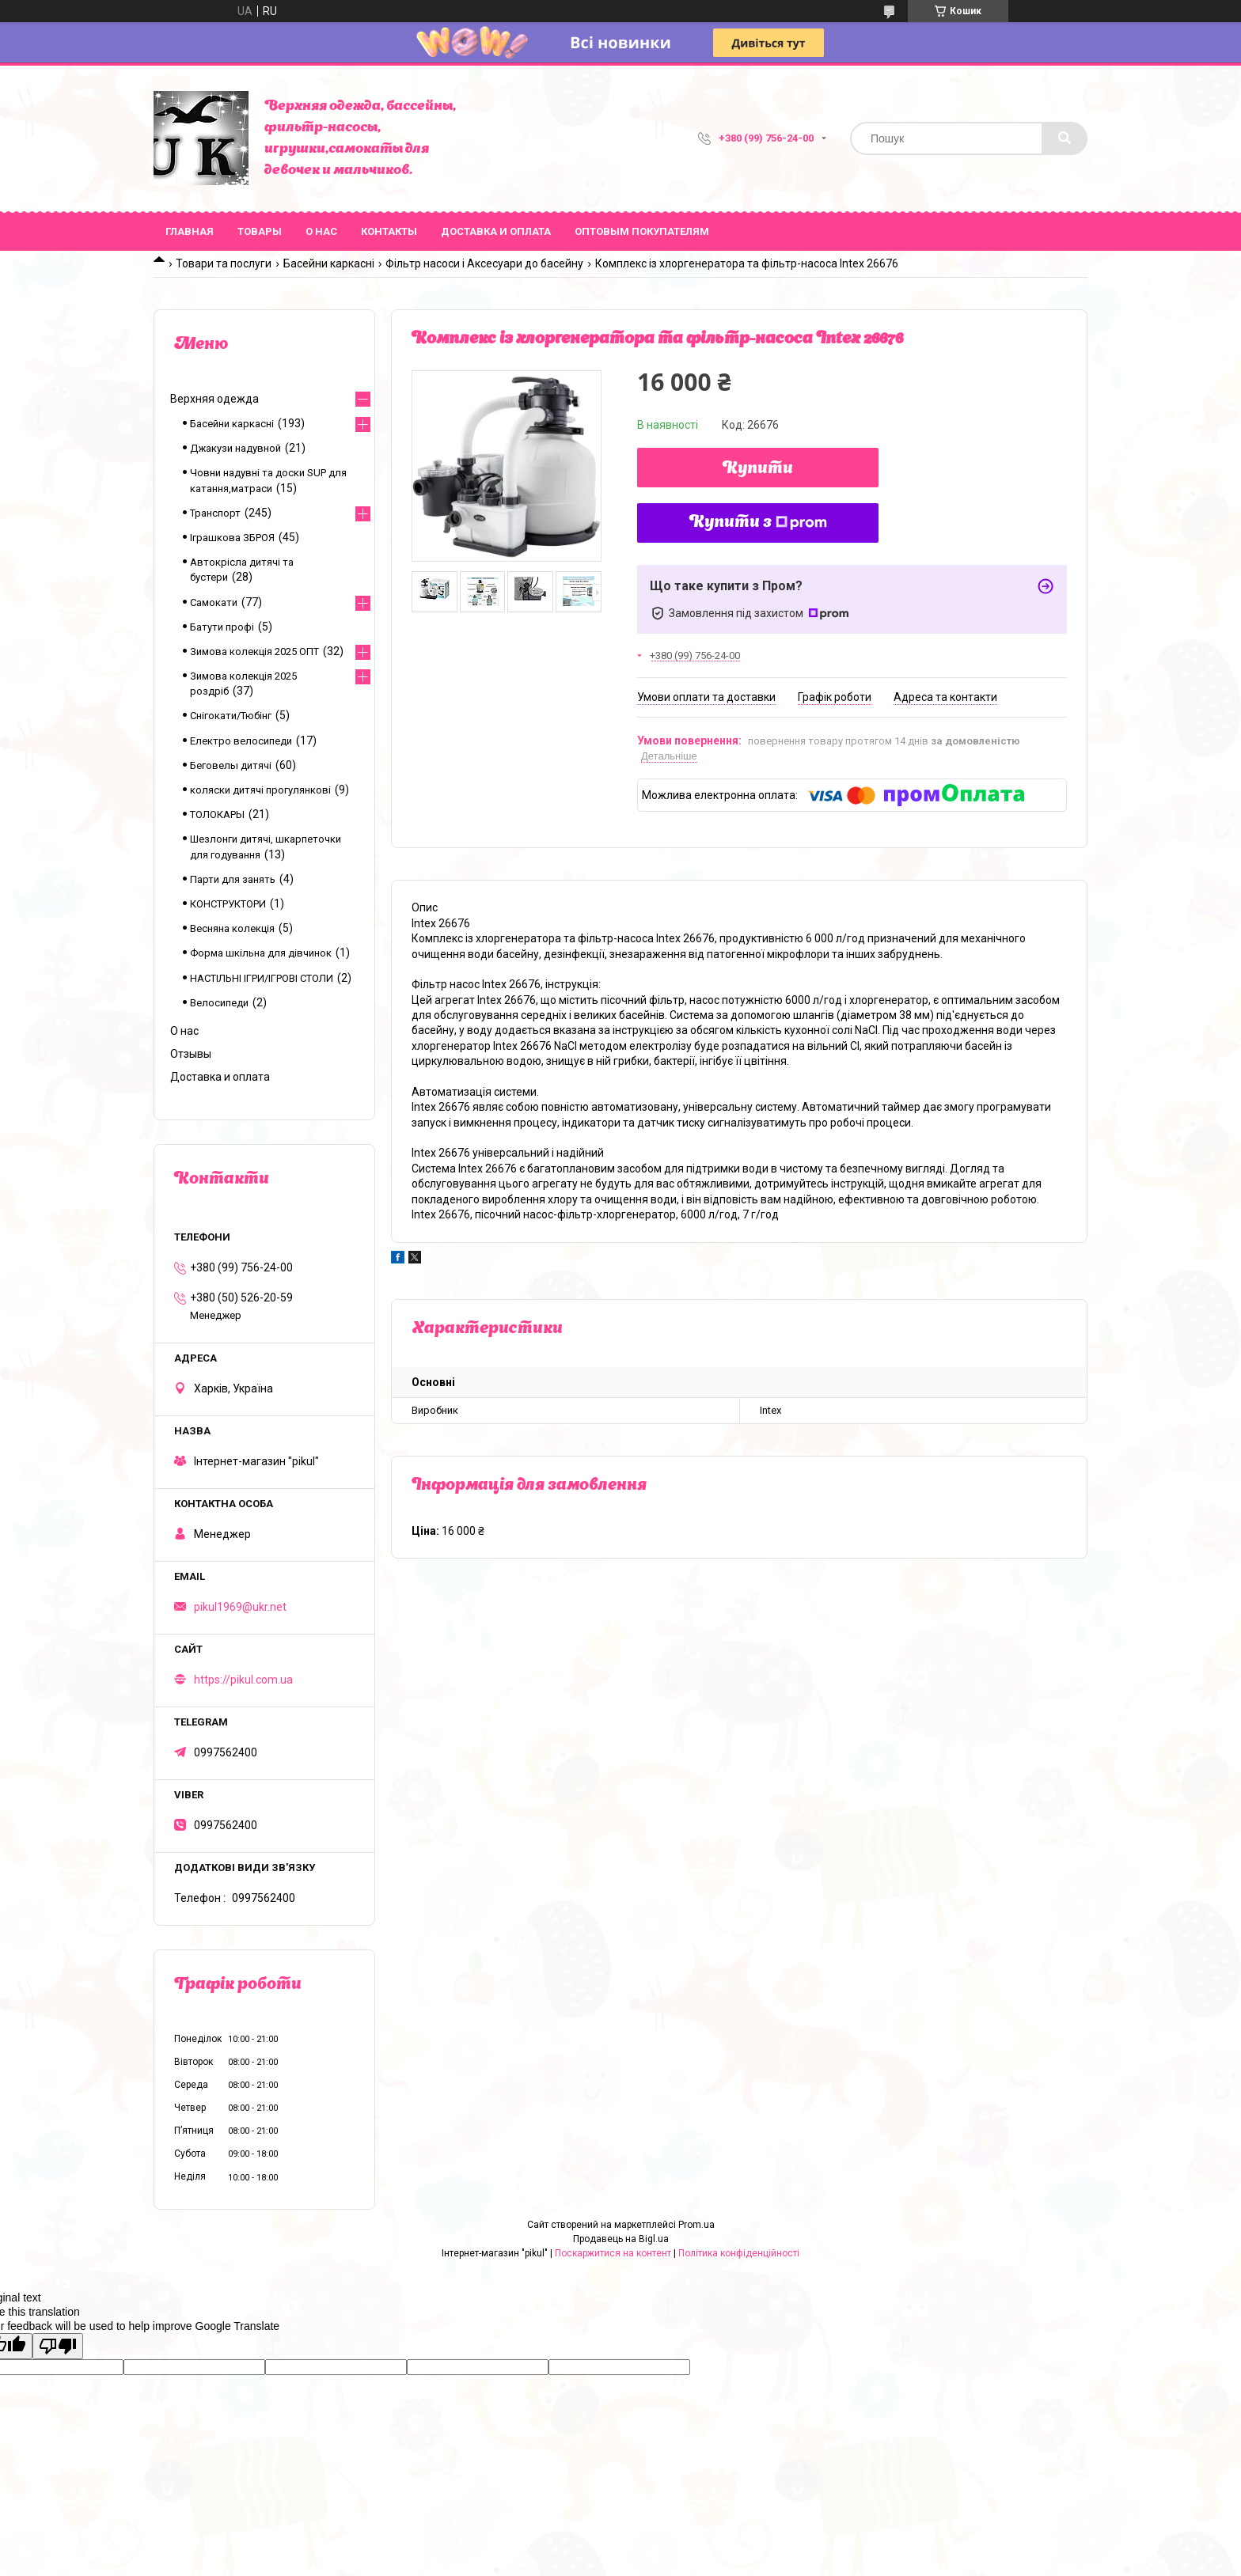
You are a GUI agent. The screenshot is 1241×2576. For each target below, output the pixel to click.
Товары (259, 231)
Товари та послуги (223, 263)
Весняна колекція (232, 928)
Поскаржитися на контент (613, 2253)
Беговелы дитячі (230, 765)
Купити (758, 469)
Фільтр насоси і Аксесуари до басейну (484, 263)
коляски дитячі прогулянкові (260, 790)
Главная (189, 231)
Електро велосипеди (241, 741)
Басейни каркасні (328, 263)
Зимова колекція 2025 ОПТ (254, 651)
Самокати (213, 602)
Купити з (758, 523)
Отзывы (190, 1053)
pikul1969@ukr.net (240, 1607)
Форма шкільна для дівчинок (261, 953)
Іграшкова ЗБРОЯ (232, 538)
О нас (321, 231)
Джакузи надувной (235, 448)
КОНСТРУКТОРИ (228, 904)
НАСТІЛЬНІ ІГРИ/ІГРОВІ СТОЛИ (261, 978)
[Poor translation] (57, 2346)
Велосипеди (219, 1003)
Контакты (389, 231)
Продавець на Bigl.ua (621, 2239)
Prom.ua (696, 2224)
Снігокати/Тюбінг (230, 716)
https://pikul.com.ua (243, 1679)
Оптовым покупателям (642, 231)
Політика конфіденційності (738, 2253)
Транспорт (215, 513)
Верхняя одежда (214, 398)
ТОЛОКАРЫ (217, 814)
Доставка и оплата (496, 231)
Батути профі (222, 627)
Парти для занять (232, 879)
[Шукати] (1064, 138)
